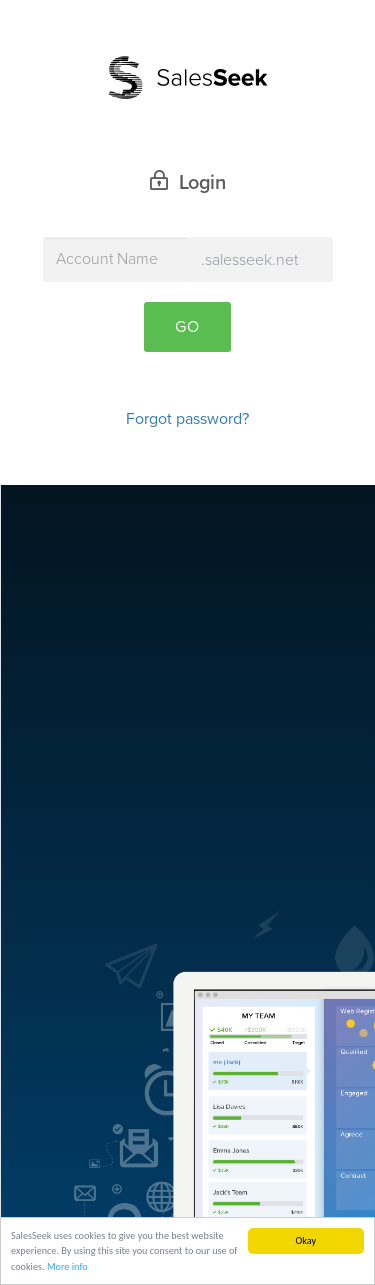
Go (187, 327)
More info (67, 1268)
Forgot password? (187, 419)
